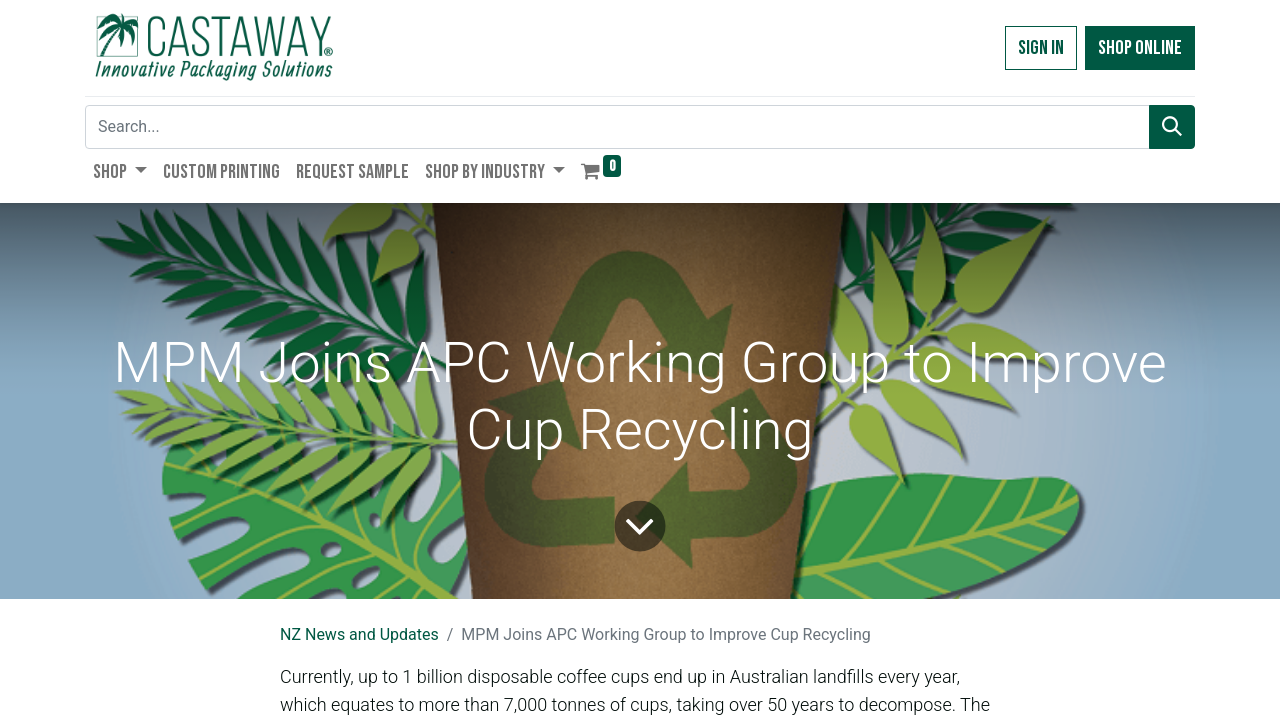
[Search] (1172, 127)
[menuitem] (221, 172)
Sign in (1041, 48)
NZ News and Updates (359, 634)
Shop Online (1140, 48)
